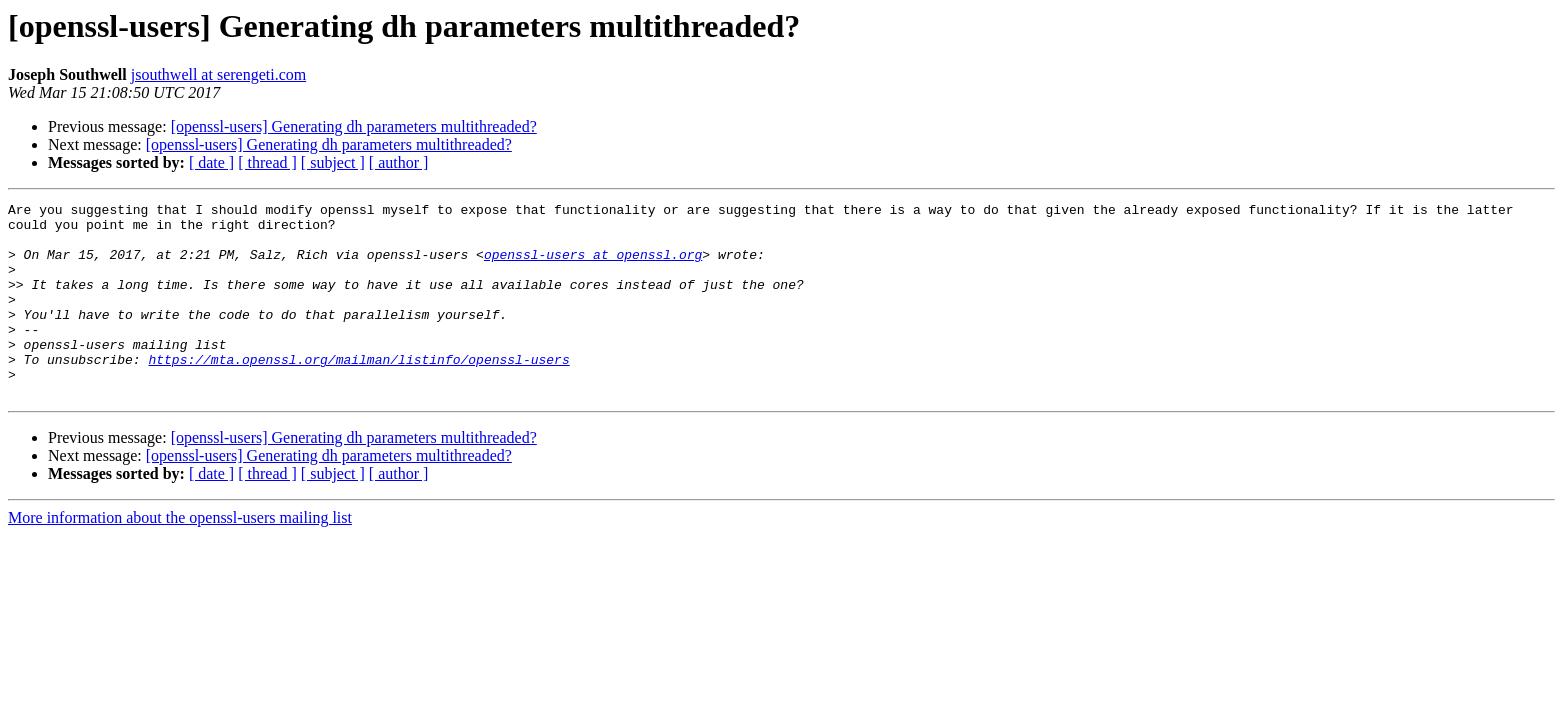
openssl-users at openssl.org (593, 266)
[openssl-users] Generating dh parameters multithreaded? (354, 126)
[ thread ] (267, 162)
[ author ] (399, 162)
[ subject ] (333, 162)
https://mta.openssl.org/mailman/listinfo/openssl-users (358, 392)
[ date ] (211, 162)
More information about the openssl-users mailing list (180, 556)
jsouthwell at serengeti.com (219, 74)
